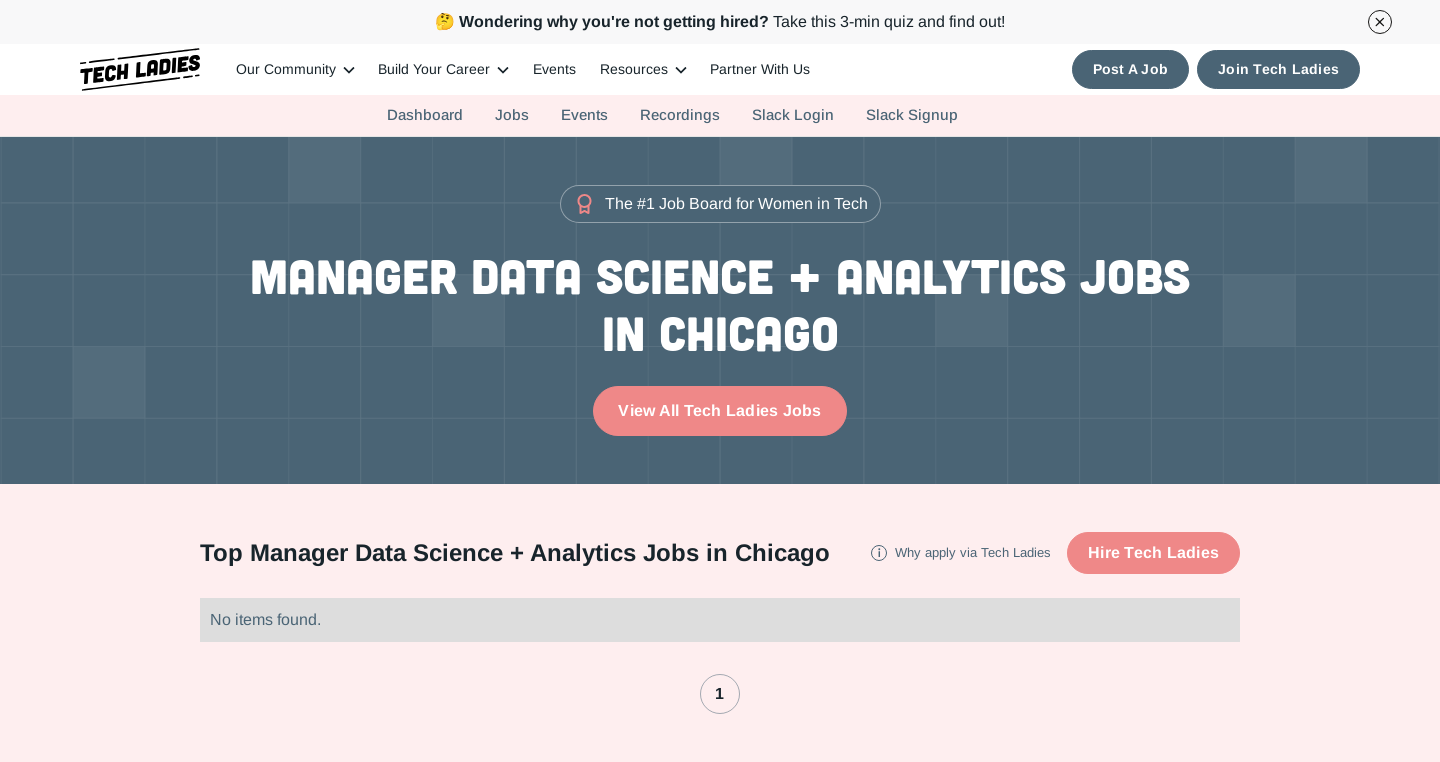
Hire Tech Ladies (1153, 552)
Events (554, 69)
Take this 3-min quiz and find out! (720, 21)
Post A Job (1131, 69)
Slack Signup (912, 115)
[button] (295, 69)
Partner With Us (760, 69)
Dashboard (425, 115)
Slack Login (793, 115)
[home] (140, 69)
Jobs (512, 115)
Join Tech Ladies (1278, 69)
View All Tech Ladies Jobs (719, 410)
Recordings (680, 115)
